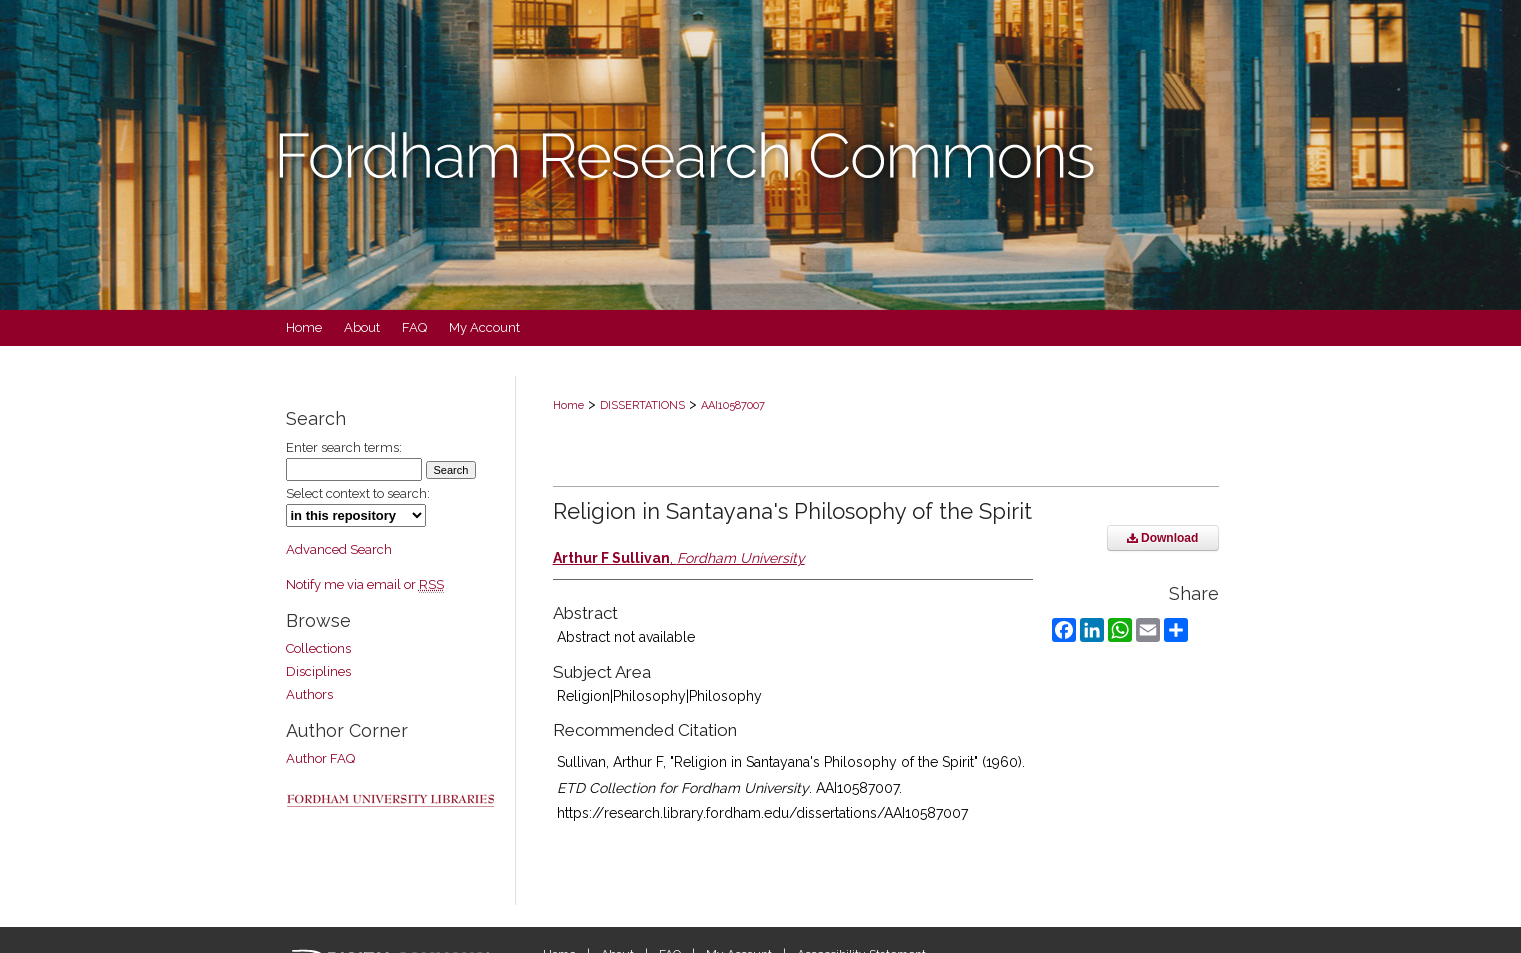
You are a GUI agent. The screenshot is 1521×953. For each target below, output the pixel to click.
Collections (318, 648)
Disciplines (318, 671)
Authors (309, 694)
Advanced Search (339, 549)
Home (568, 405)
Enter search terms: (344, 447)
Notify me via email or (365, 584)
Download (1163, 538)
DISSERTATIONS (642, 405)
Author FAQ (320, 758)
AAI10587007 (733, 405)
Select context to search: (358, 493)
